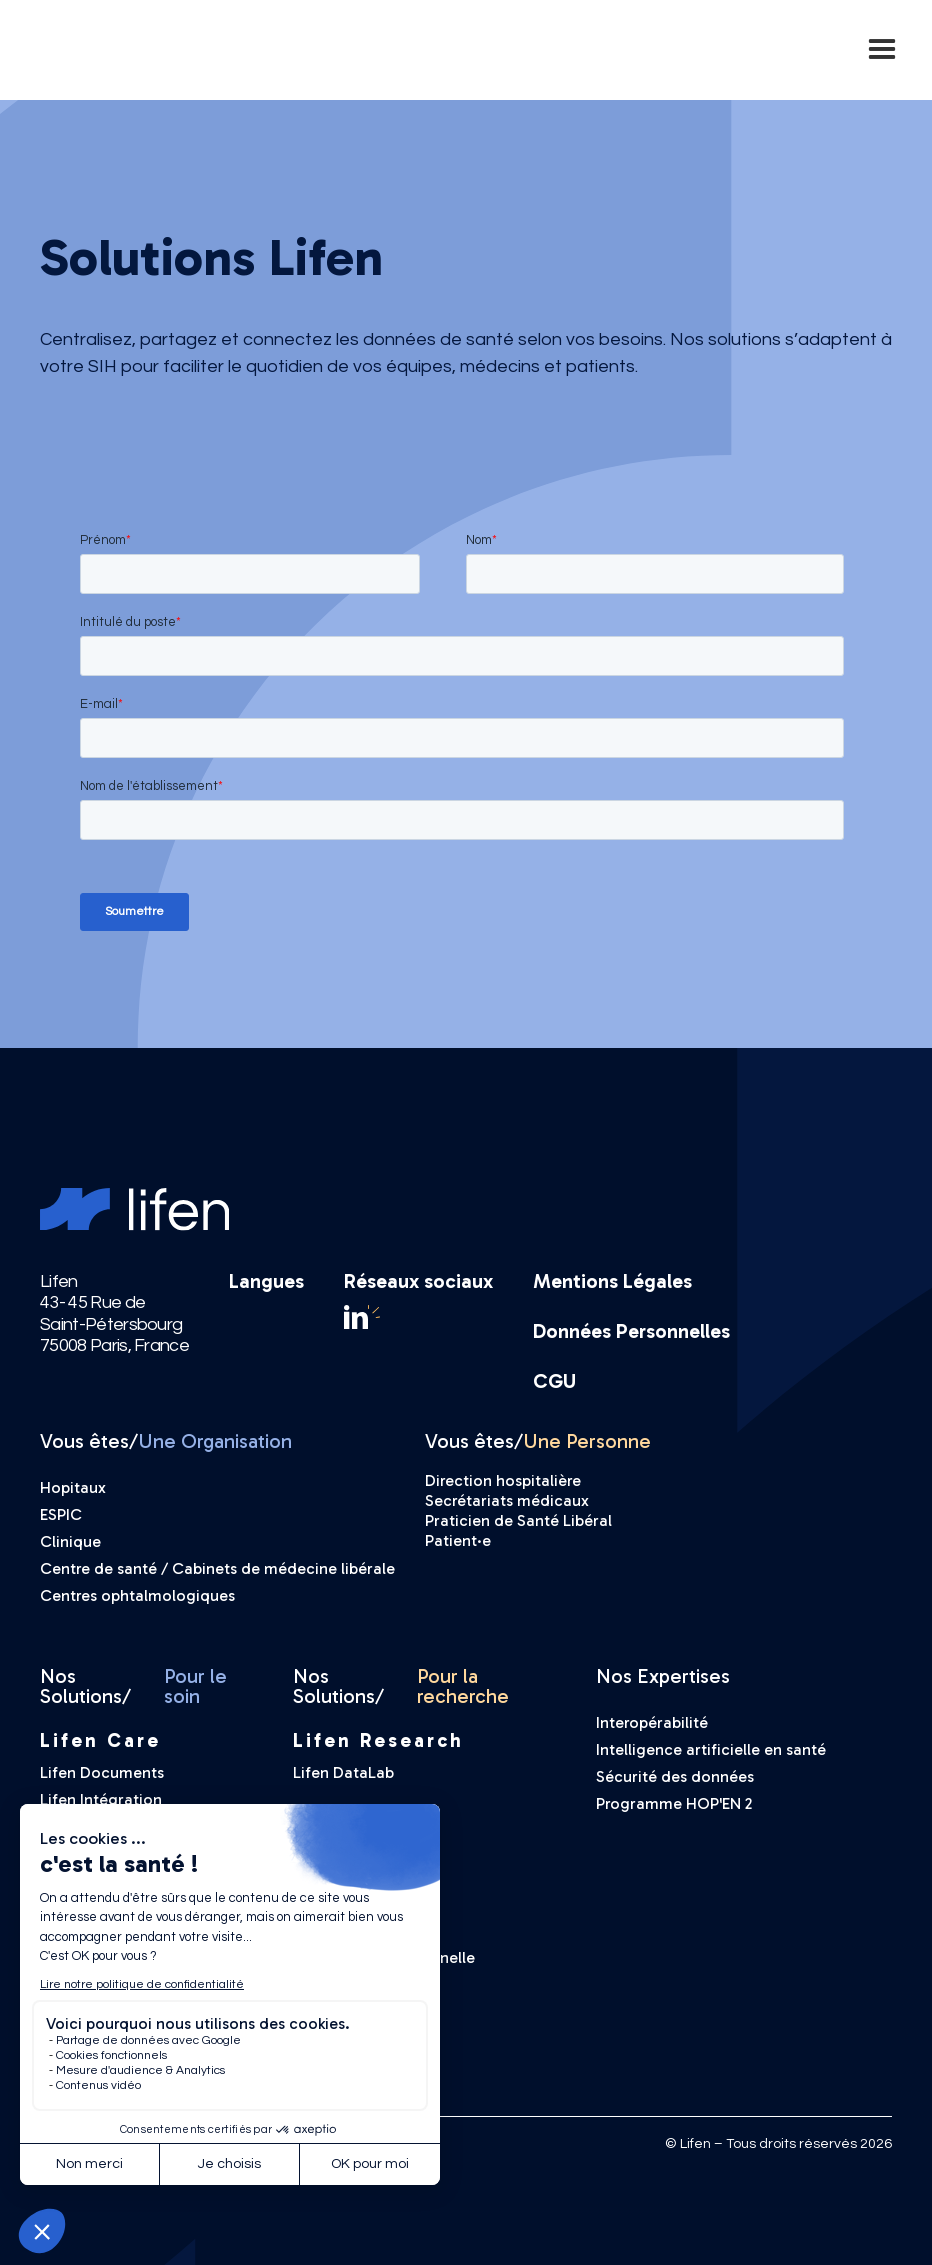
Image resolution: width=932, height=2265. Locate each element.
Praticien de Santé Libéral (518, 1520)
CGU (554, 1381)
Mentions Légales (612, 1281)
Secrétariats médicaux (507, 1500)
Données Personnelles (631, 1331)
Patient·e (458, 1540)
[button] (882, 50)
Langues (266, 1282)
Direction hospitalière (503, 1480)
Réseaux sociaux (418, 1281)
